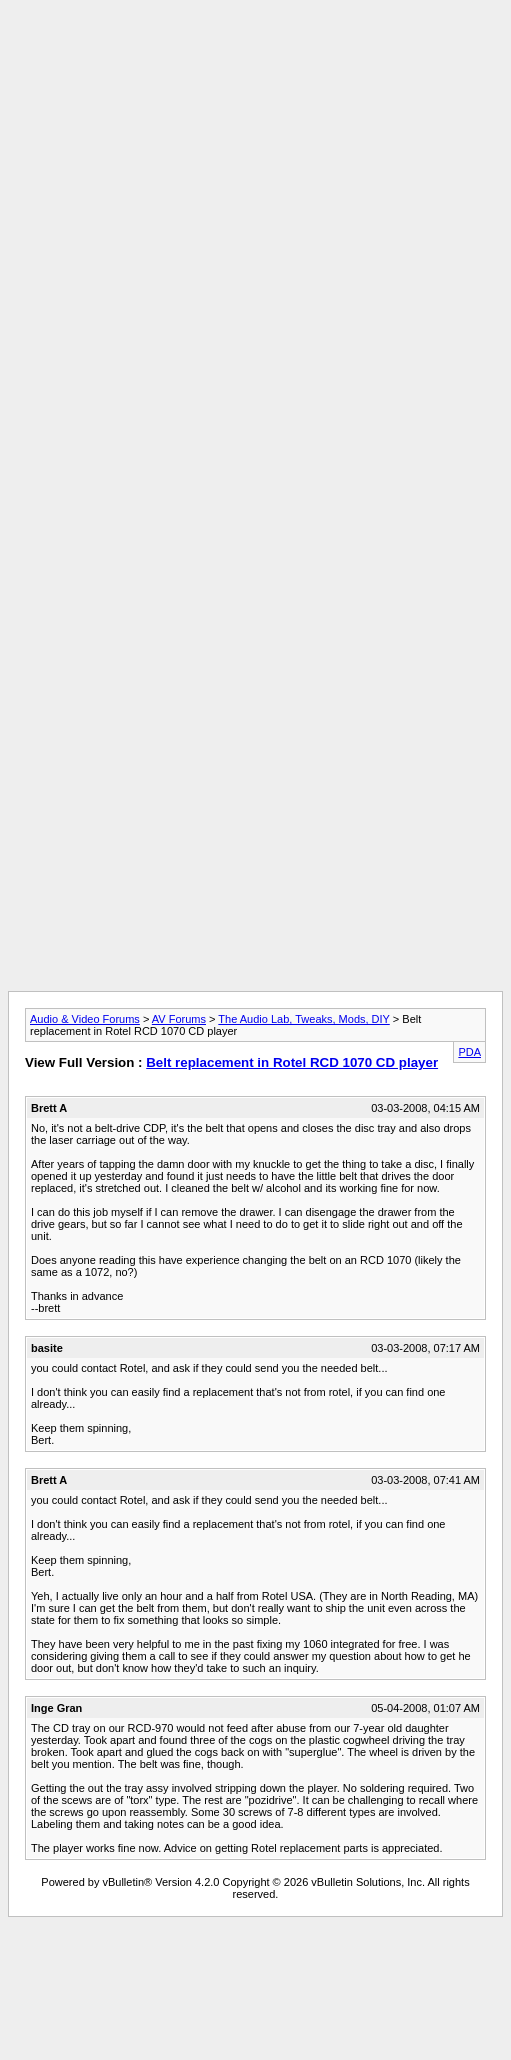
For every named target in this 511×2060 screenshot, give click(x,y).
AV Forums (179, 1019)
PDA (469, 1052)
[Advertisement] (251, 195)
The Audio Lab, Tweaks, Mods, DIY (303, 1019)
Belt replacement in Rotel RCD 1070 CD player (292, 1062)
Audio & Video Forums (85, 1019)
